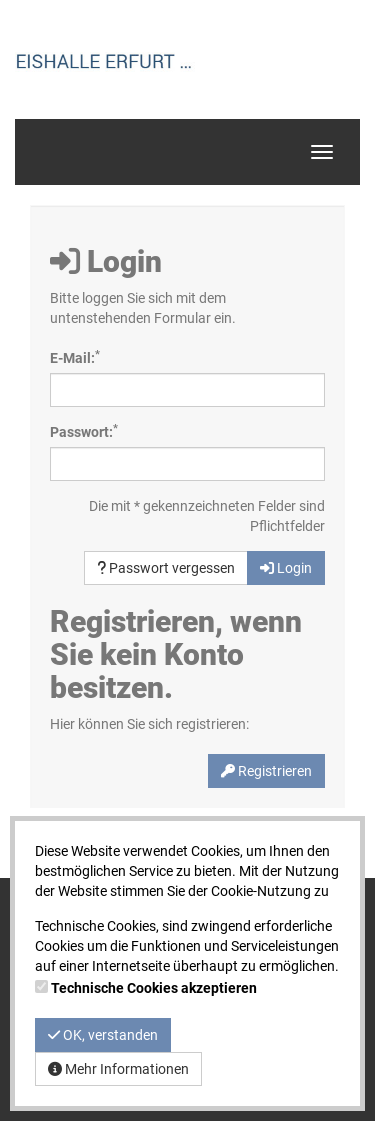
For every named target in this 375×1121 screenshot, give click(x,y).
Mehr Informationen (118, 1069)
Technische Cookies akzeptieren (154, 988)
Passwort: (84, 431)
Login (286, 568)
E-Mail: (75, 357)
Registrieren (266, 771)
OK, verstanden (103, 1035)
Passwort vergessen (166, 568)
